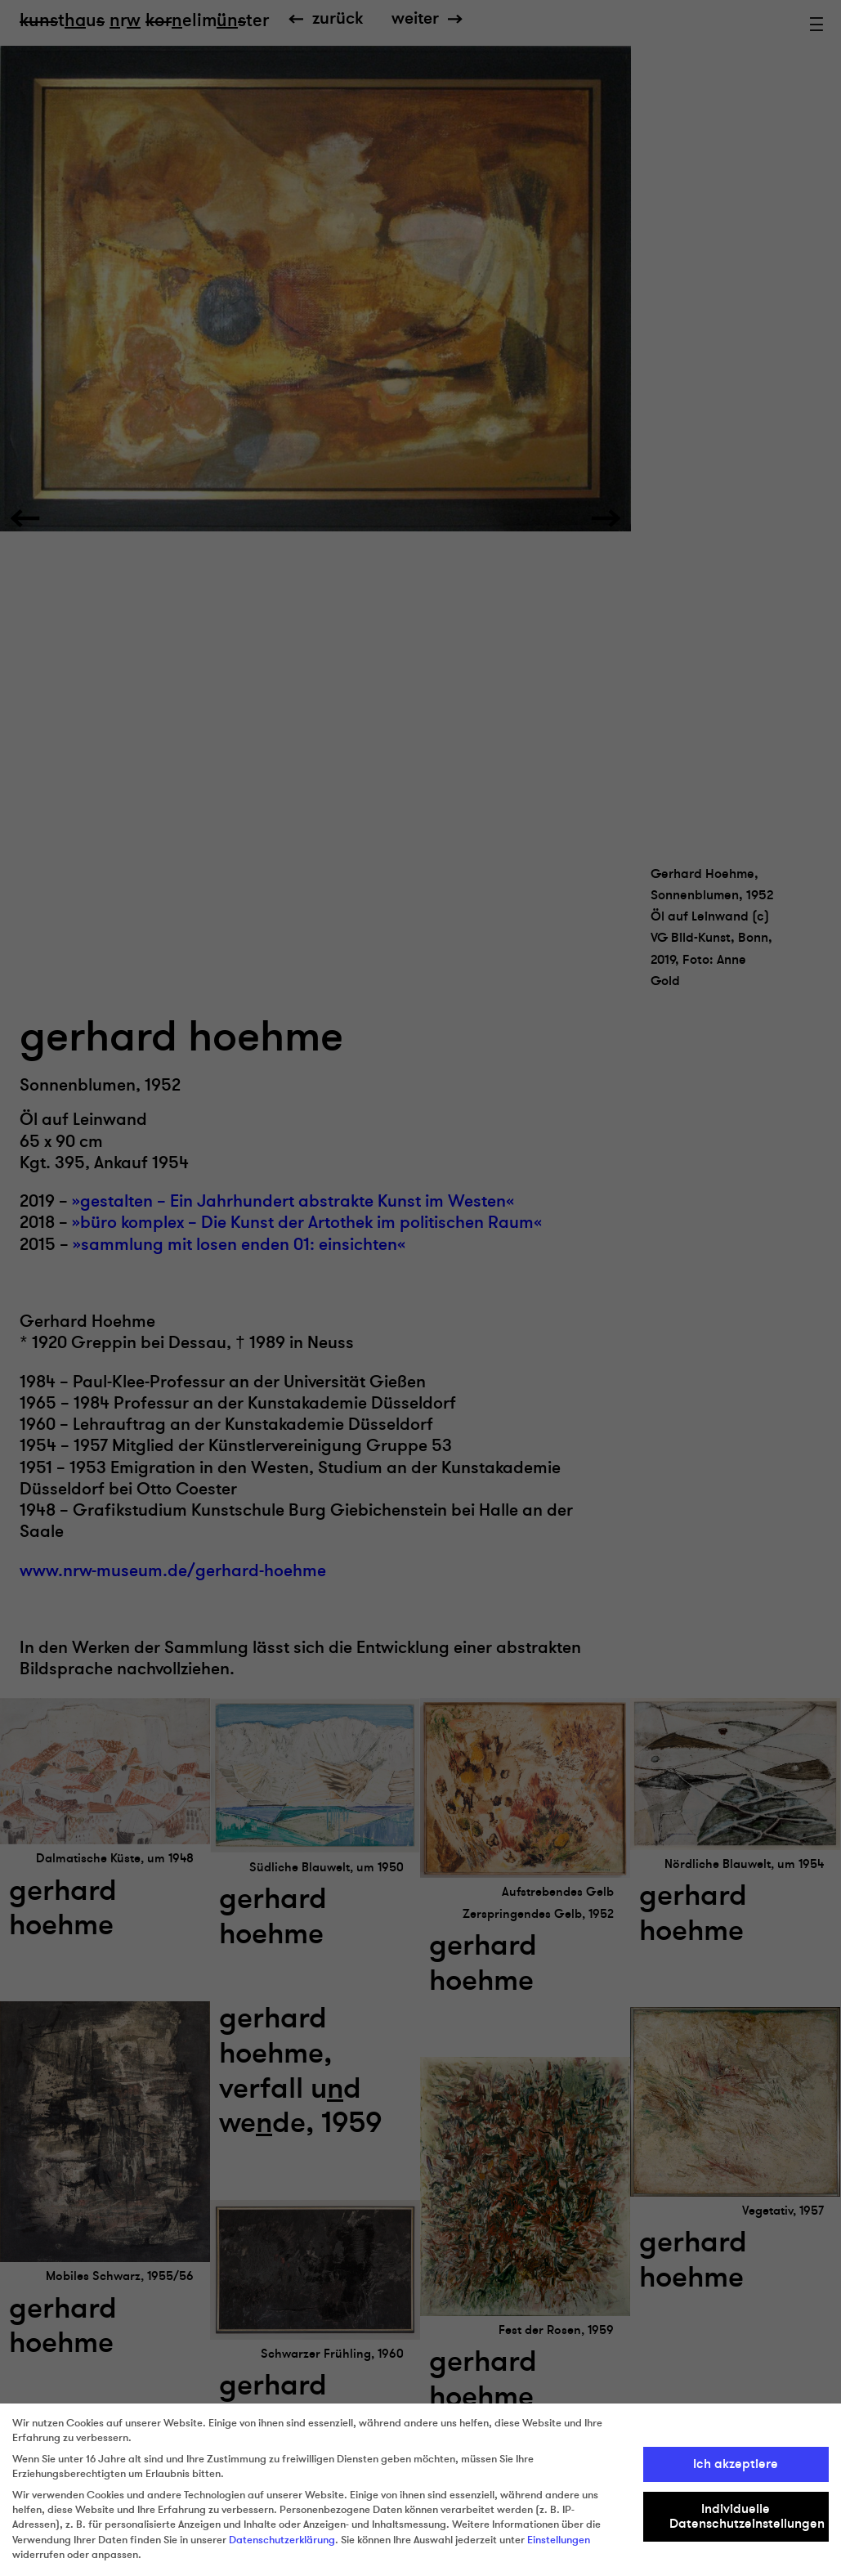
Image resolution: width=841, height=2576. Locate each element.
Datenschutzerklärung (282, 2540)
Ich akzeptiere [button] (735, 2464)
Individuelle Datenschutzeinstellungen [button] (747, 2516)
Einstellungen (558, 2540)
